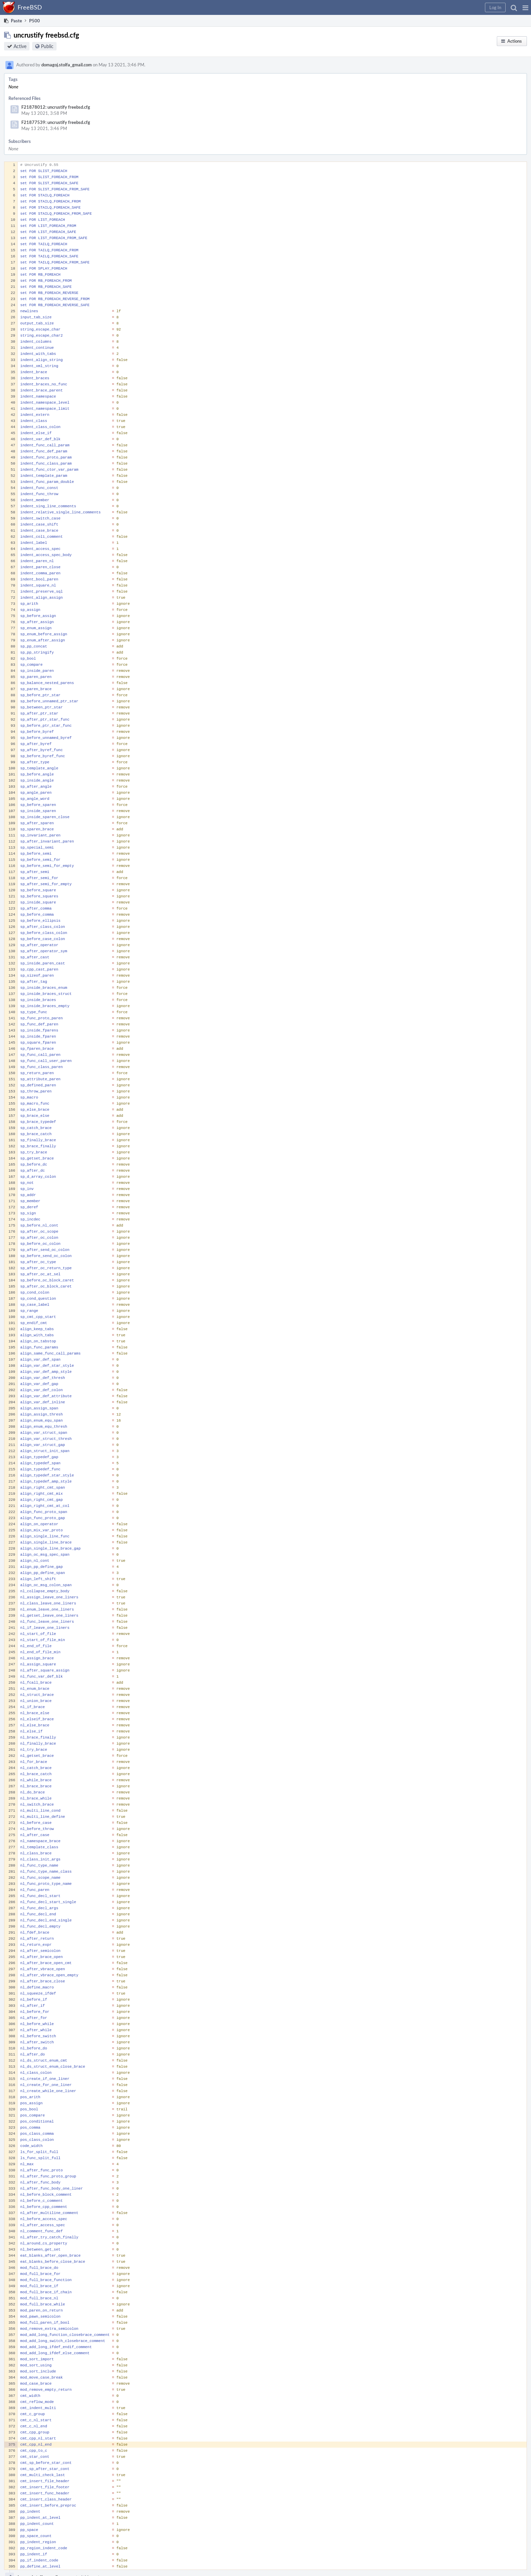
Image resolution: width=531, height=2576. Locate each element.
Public (47, 46)
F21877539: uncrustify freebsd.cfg (55, 122)
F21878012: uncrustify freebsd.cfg (55, 107)
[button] (525, 7)
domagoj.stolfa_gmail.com (66, 65)
